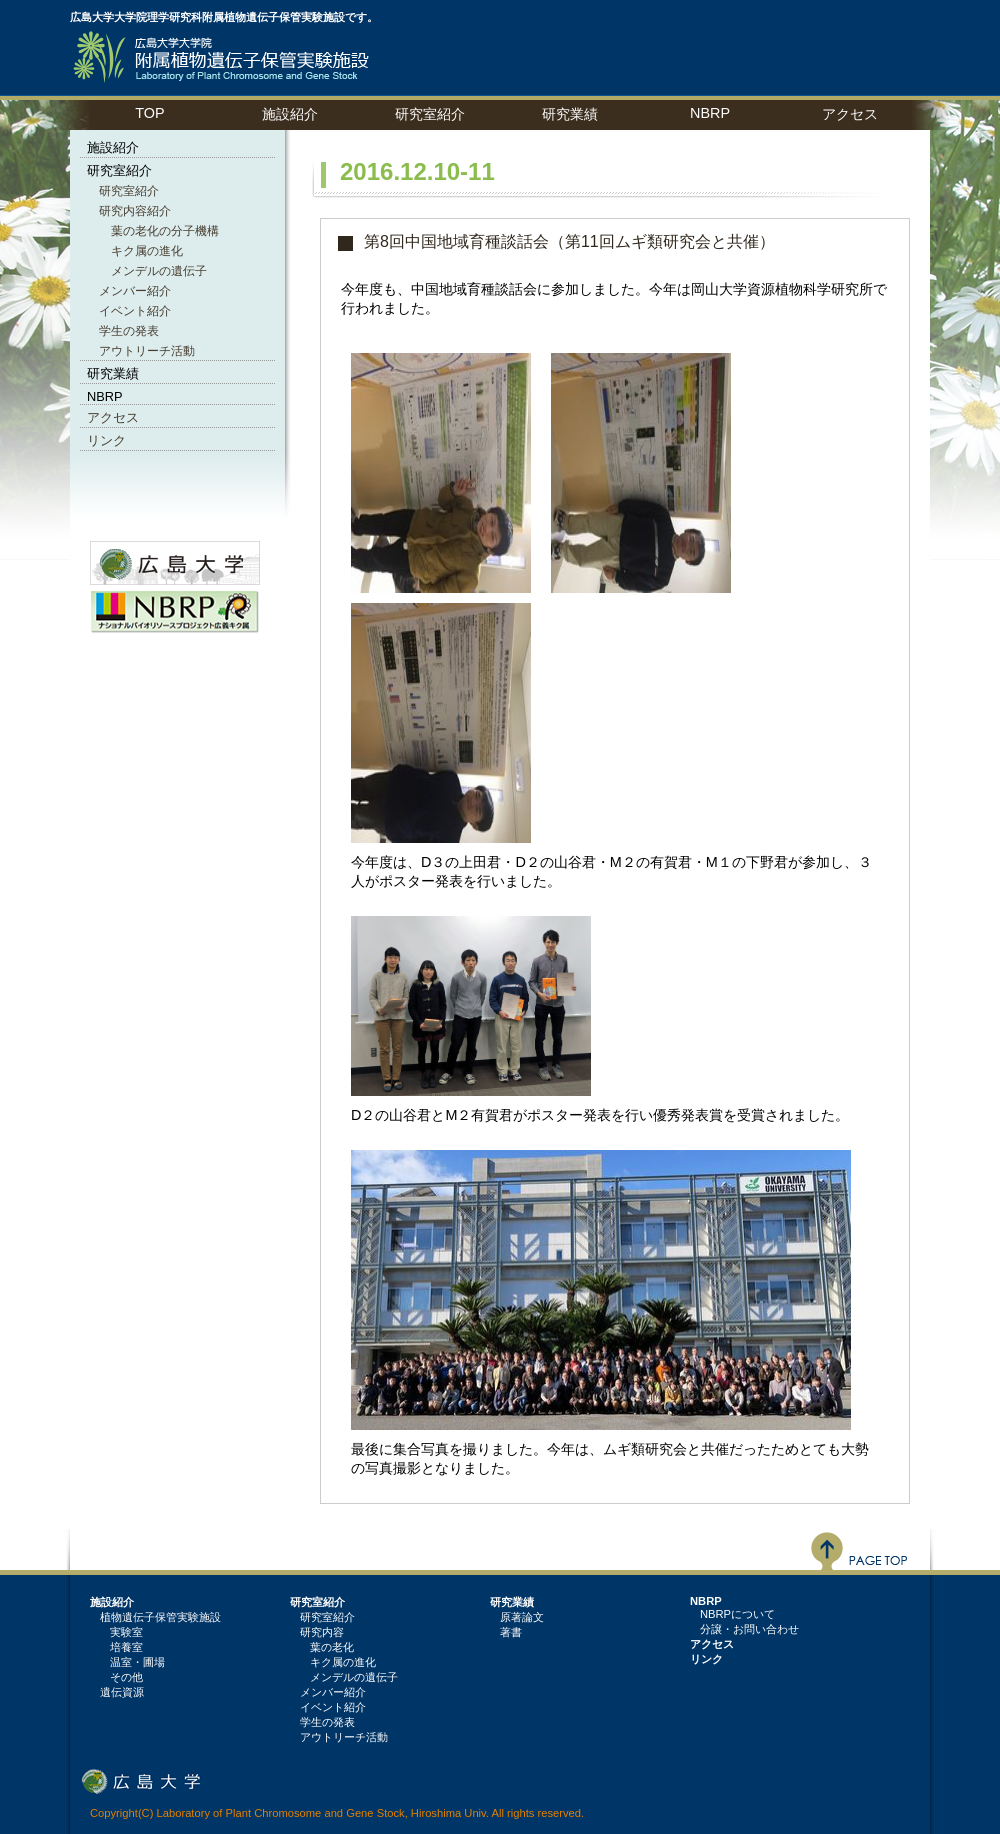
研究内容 (322, 1632)
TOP (149, 113)
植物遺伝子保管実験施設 (225, 57)
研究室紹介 (129, 191)
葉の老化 (332, 1647)
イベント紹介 (135, 311)
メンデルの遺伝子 (159, 271)
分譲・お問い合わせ (749, 1629)
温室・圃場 (137, 1662)
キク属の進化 (147, 251)
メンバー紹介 (135, 291)
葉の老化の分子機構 (165, 231)
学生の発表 (129, 331)
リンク (106, 440)
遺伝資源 (122, 1692)
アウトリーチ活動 (147, 351)
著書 (511, 1632)
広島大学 (141, 1781)
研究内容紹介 (135, 211)
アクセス (850, 114)
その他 (126, 1677)
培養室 (126, 1647)
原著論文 (522, 1617)
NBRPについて (737, 1614)
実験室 (126, 1632)
